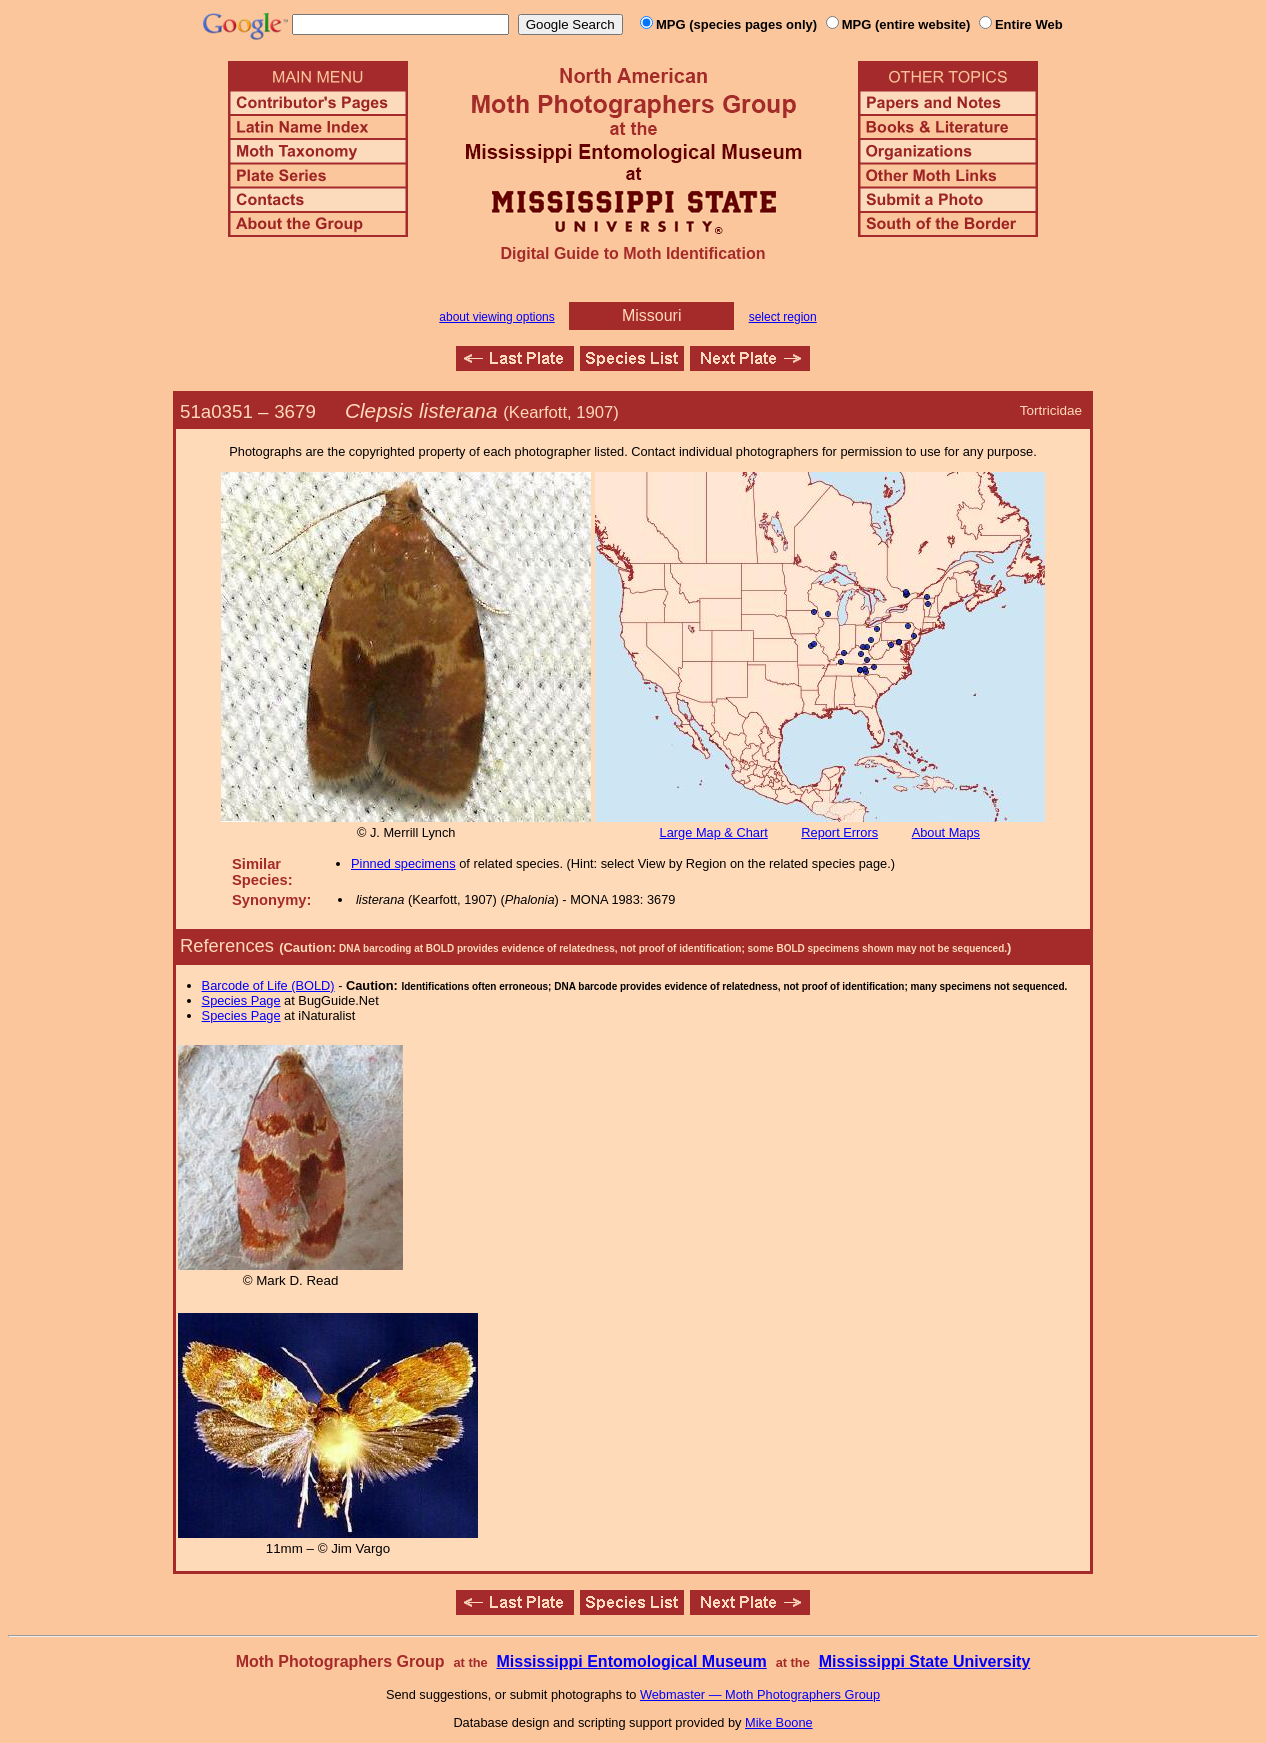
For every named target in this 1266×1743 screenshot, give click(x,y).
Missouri (652, 315)
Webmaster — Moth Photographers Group (760, 1694)
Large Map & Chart (714, 832)
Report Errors (839, 832)
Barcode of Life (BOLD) (268, 985)
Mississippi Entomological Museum (631, 1661)
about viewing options (496, 317)
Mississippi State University (925, 1661)
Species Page (241, 1000)
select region (783, 317)
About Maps (946, 832)
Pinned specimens (403, 863)
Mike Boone (779, 1722)
